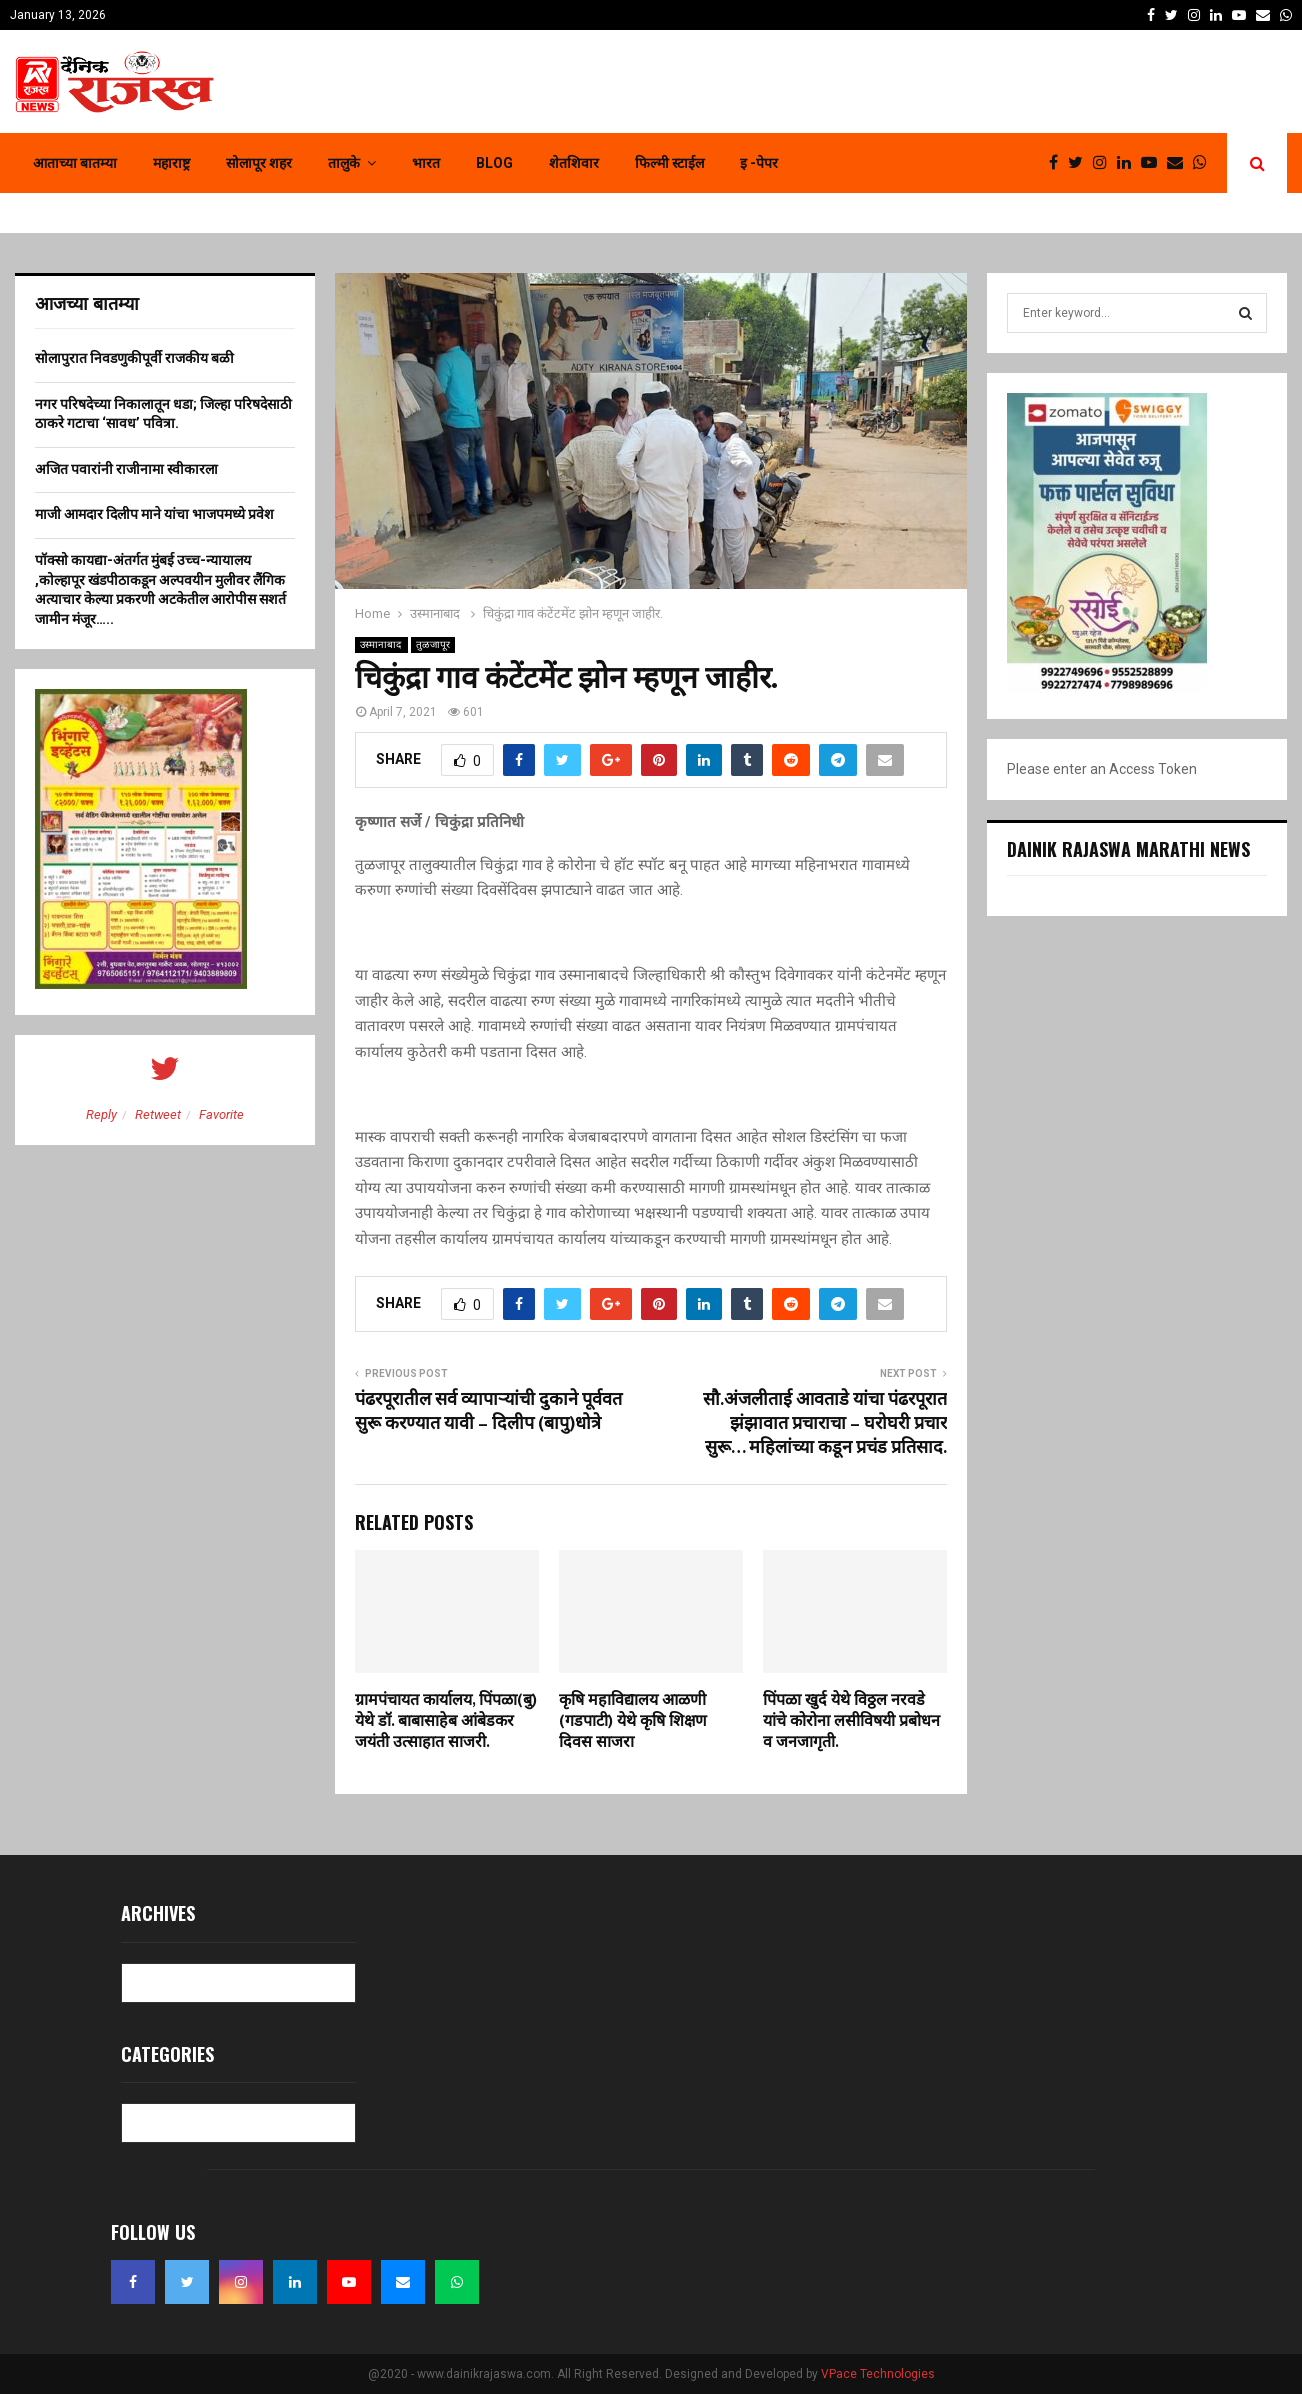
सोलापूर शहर (259, 163)
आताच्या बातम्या (75, 163)
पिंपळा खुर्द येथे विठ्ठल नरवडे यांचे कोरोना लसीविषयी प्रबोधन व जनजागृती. (851, 1721)
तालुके (344, 163)
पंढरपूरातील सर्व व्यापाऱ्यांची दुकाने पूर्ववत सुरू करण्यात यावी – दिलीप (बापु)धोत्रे (488, 1412)
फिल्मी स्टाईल (669, 163)
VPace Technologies (878, 2374)
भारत (426, 163)
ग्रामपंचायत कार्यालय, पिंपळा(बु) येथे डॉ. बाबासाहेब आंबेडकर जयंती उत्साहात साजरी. (446, 1721)
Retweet (158, 1114)
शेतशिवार (574, 163)
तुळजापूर (433, 644)
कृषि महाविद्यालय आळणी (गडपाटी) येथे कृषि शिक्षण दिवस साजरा (633, 1721)
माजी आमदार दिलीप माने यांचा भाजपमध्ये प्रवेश (154, 514)
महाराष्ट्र (171, 163)
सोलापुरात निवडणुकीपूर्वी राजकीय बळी (134, 358)
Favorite (221, 1114)
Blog (494, 163)
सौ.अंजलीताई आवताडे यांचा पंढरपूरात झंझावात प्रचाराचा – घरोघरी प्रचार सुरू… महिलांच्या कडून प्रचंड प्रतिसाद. (825, 1424)
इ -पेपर (759, 163)
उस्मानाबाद (381, 644)
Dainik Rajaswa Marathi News (1128, 849)
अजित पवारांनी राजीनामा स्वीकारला (126, 469)
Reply (101, 1114)
